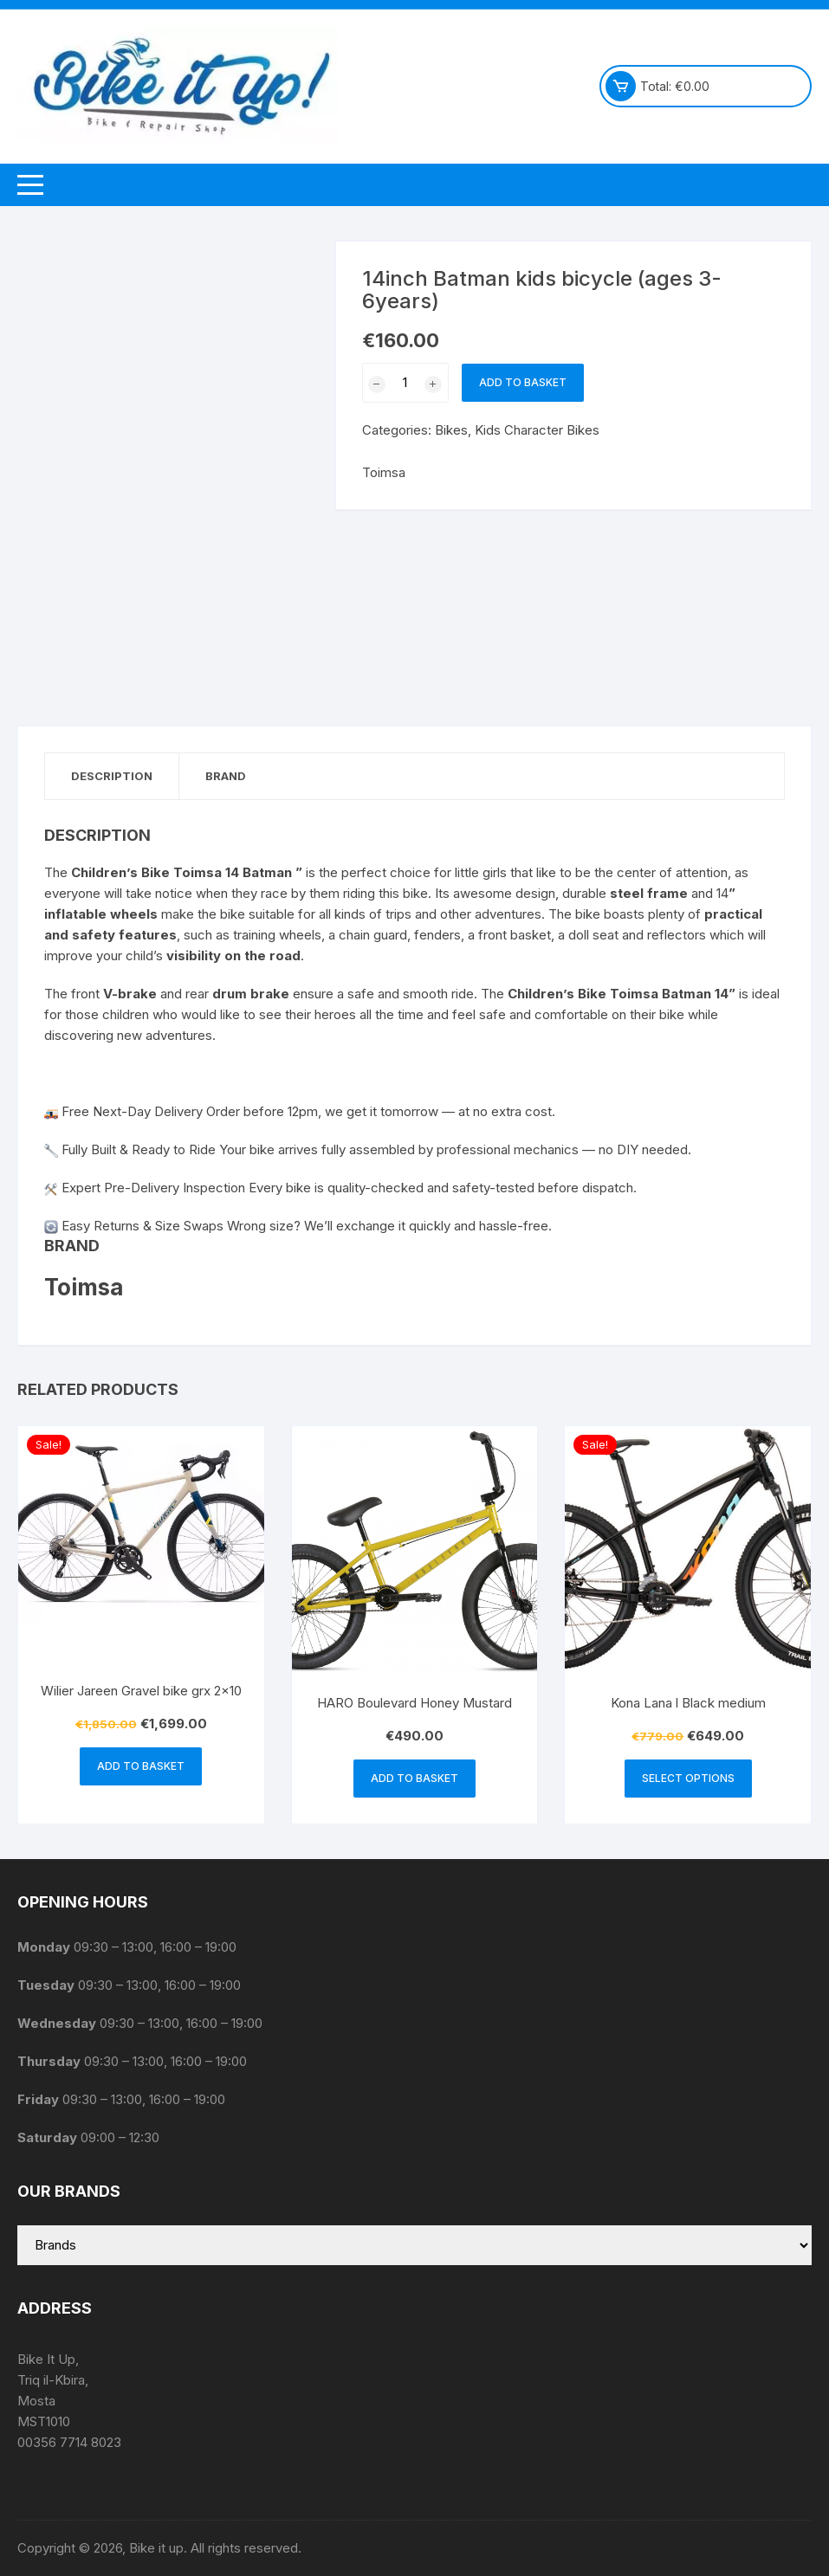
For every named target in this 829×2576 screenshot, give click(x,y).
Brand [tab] (225, 776)
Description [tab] (111, 776)
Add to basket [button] (141, 1765)
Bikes (451, 430)
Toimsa (383, 472)
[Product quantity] (405, 383)
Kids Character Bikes (537, 430)
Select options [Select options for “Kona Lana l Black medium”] (688, 1778)
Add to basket (523, 382)
